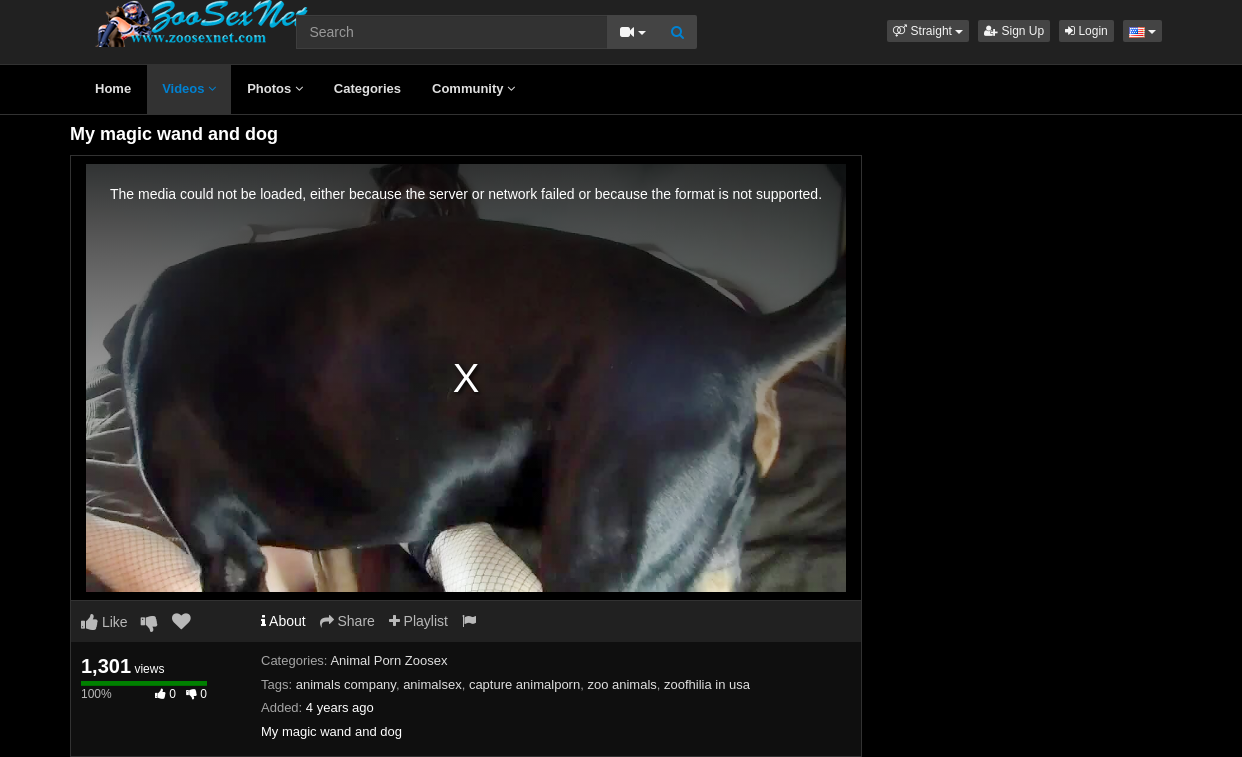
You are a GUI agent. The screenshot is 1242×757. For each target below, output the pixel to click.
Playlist (418, 621)
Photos (275, 88)
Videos (189, 88)
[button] (928, 31)
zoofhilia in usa (707, 684)
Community (473, 88)
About (283, 621)
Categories (367, 88)
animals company (346, 684)
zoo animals (621, 684)
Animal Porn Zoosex (388, 660)
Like (104, 622)
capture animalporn (524, 684)
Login (1086, 31)
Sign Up (1014, 31)
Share (347, 621)
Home (113, 88)
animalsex (432, 684)
